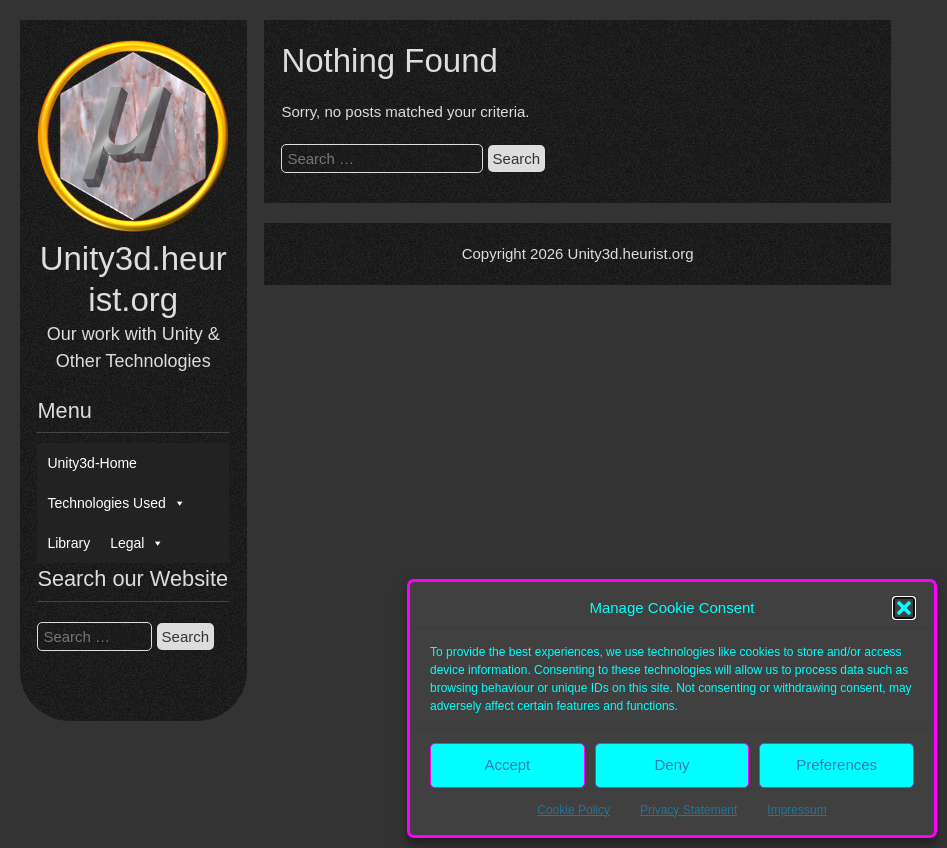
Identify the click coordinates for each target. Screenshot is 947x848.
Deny (671, 764)
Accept (507, 764)
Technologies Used (116, 503)
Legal (137, 543)
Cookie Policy (573, 810)
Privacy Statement (688, 810)
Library (68, 543)
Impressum (796, 810)
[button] (904, 608)
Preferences (836, 764)
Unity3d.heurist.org (631, 253)
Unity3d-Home (91, 463)
